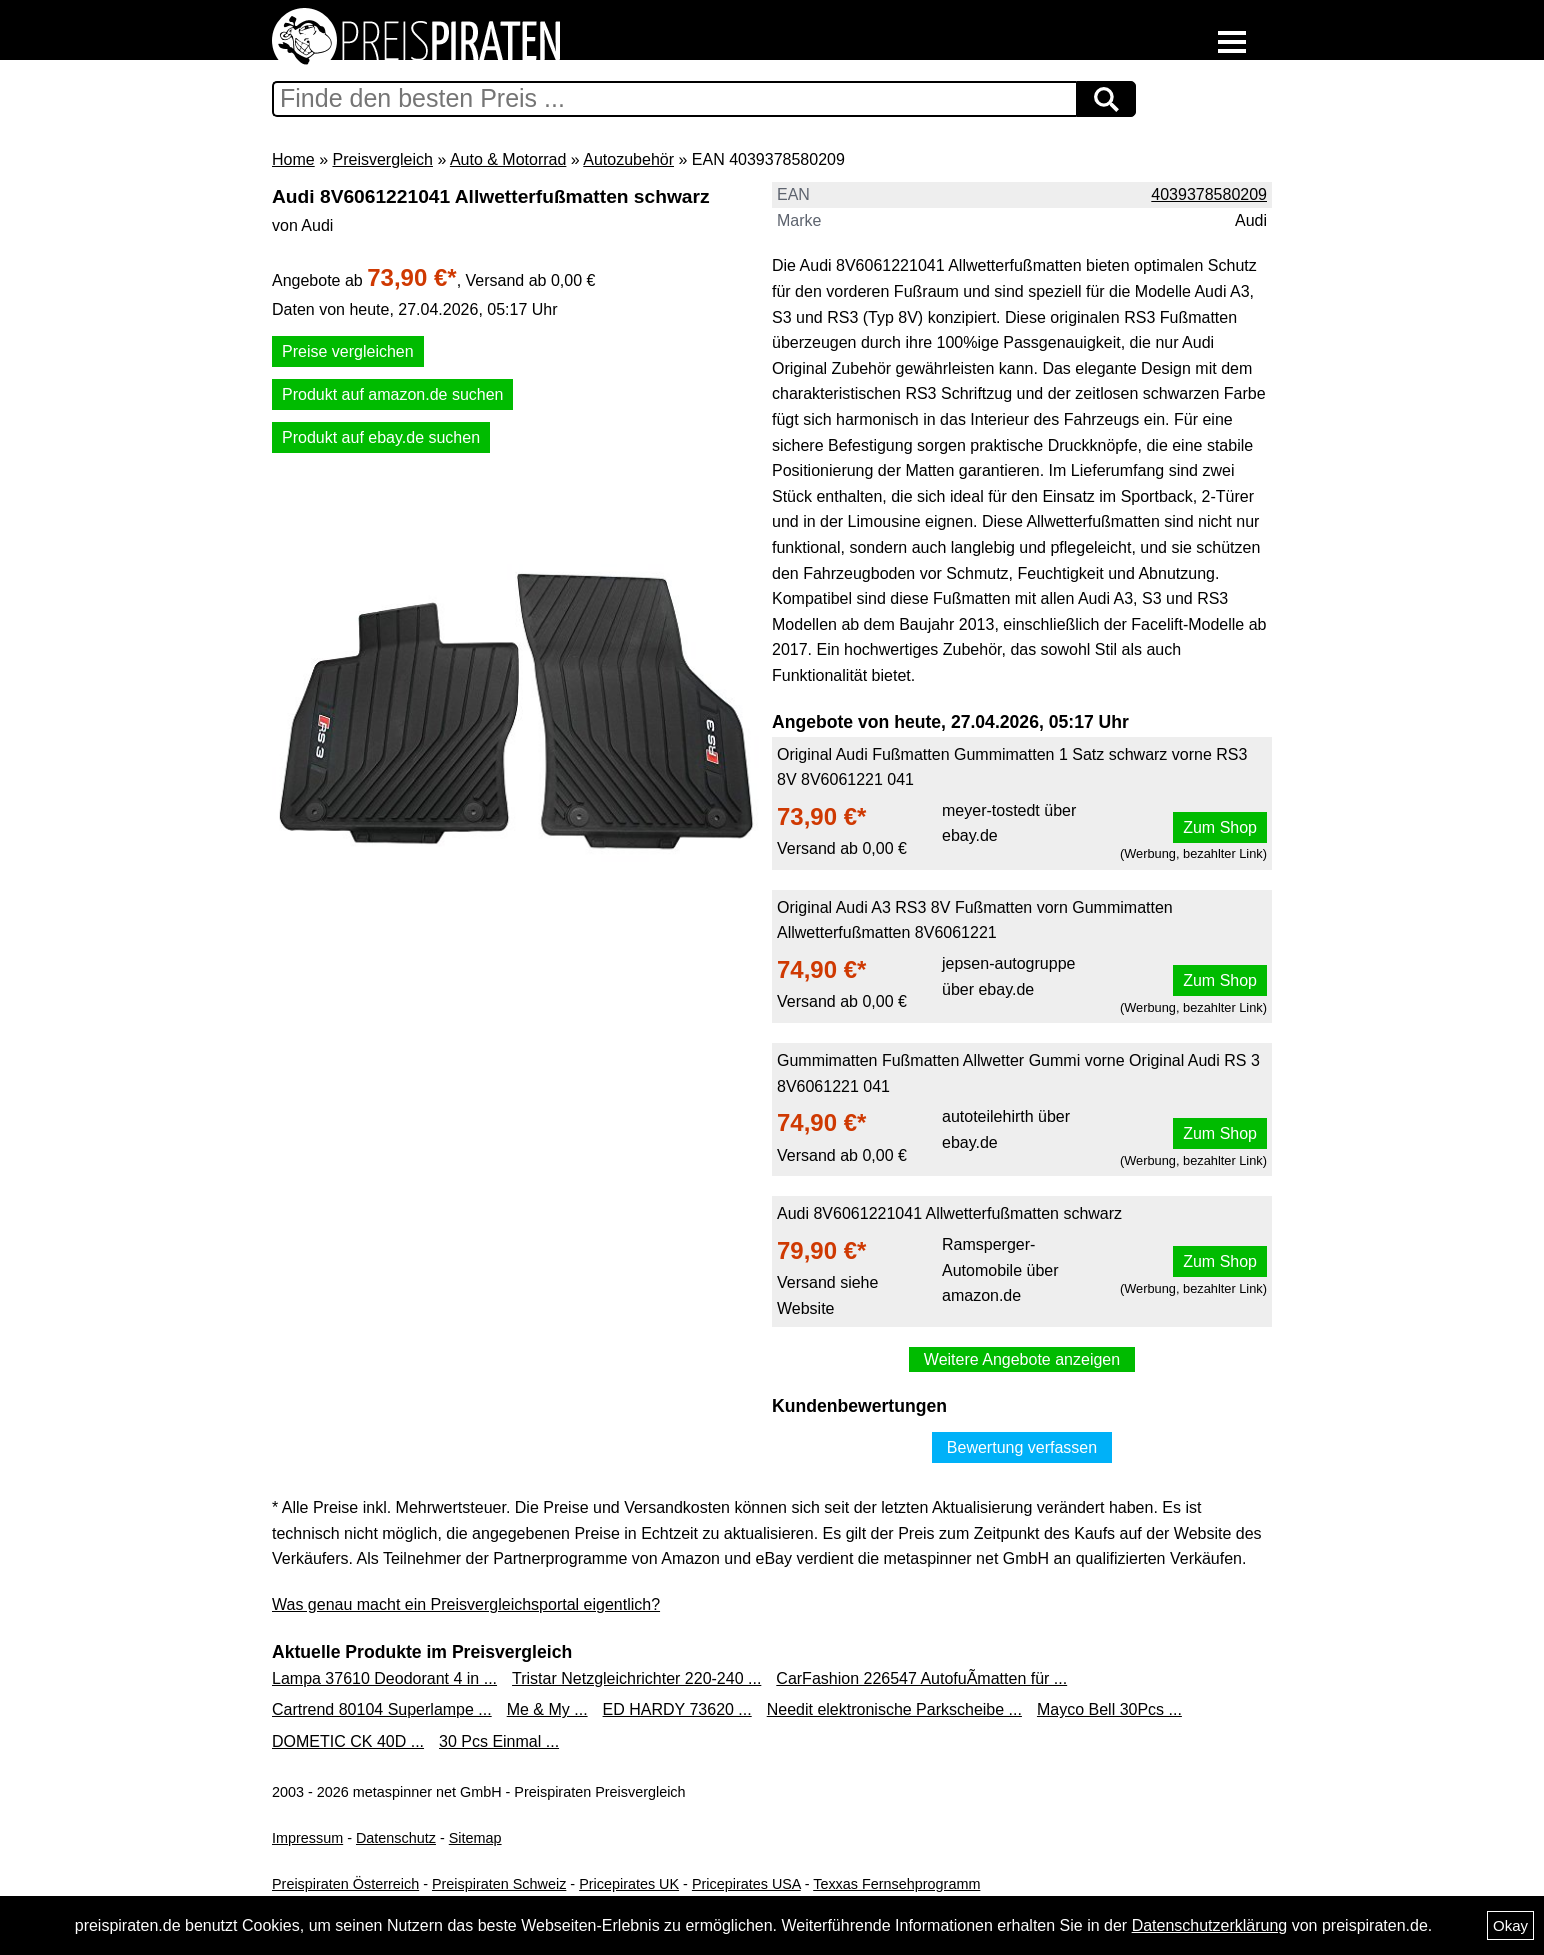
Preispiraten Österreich (345, 1884)
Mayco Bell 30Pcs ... (1109, 1709)
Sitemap (475, 1838)
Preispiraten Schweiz (499, 1884)
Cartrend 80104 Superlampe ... (382, 1709)
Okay (1510, 1925)
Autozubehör (628, 159)
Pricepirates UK (629, 1884)
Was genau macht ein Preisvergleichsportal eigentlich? (466, 1604)
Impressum (307, 1838)
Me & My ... (547, 1709)
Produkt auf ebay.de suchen (381, 437)
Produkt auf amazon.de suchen (392, 394)
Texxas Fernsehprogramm (896, 1884)
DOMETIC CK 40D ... (348, 1741)
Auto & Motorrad (508, 159)
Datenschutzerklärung (1210, 1925)
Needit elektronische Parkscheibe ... (894, 1709)
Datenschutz (396, 1838)
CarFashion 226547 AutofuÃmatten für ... (921, 1678)
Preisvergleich (382, 159)
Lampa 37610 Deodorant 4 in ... (384, 1678)
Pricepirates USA (746, 1884)
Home (293, 159)
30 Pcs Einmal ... (499, 1741)
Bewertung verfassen (1022, 1447)
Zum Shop (1220, 827)
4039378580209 (1209, 194)
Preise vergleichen (348, 351)
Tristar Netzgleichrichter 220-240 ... (636, 1678)
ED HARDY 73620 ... (677, 1709)
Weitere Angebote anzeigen (1022, 1359)
